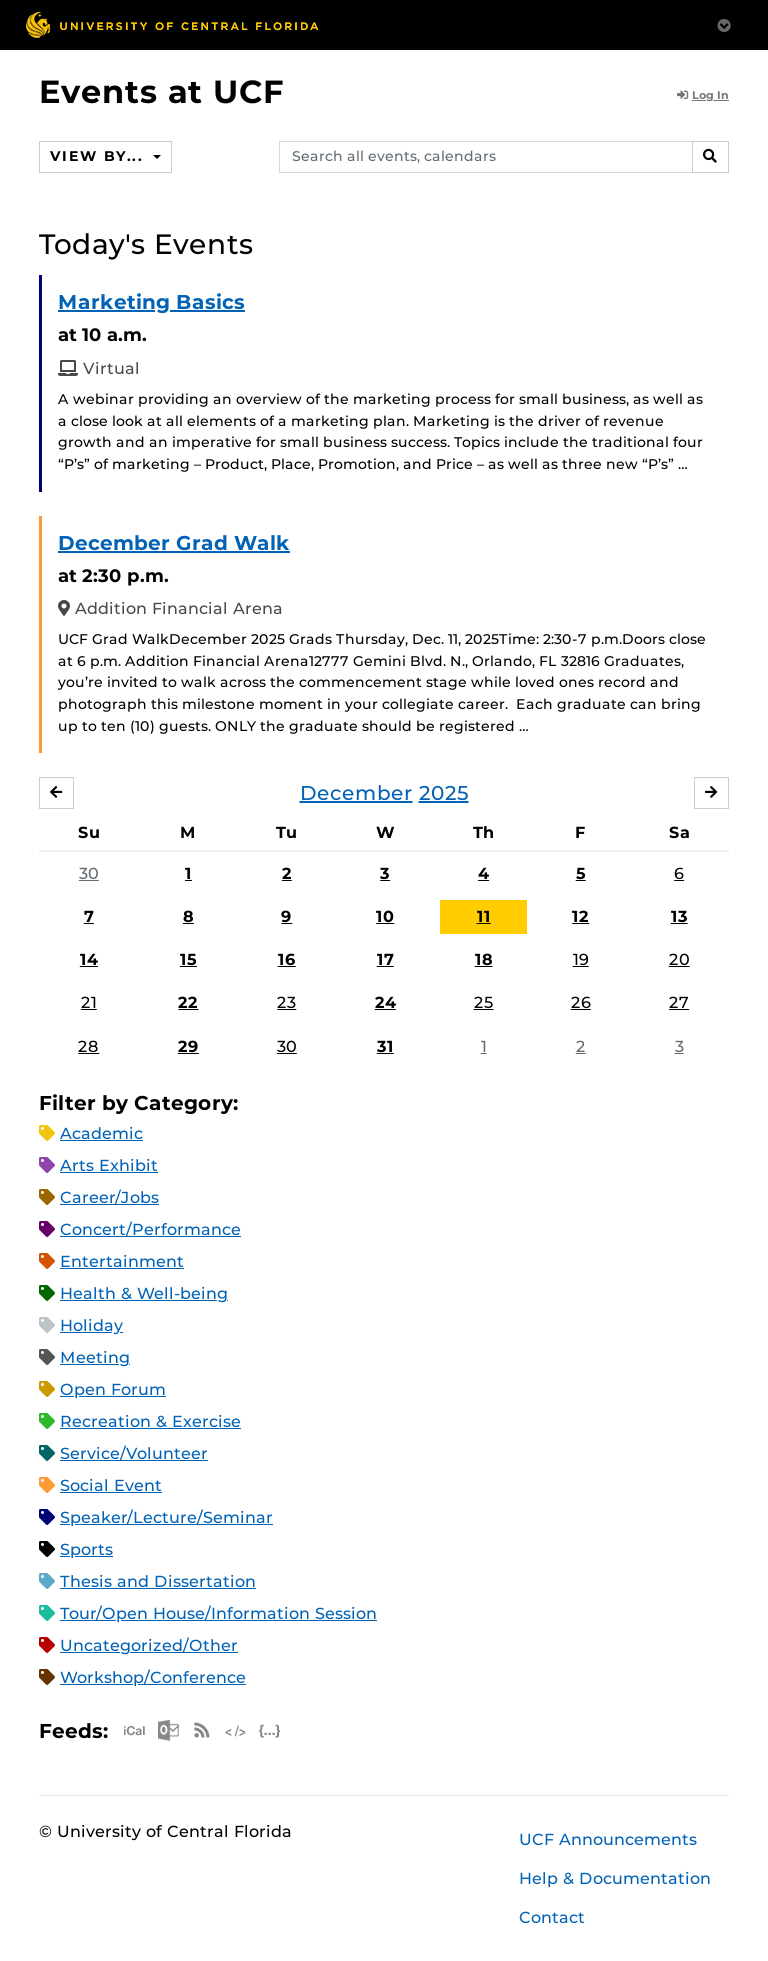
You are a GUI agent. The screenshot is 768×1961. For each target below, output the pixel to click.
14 (89, 959)
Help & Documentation (615, 1878)
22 (188, 1002)
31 (385, 1046)
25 (484, 1002)
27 (679, 1002)
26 (581, 1002)
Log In (703, 95)
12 (580, 916)
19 (581, 959)
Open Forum (113, 1389)
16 (287, 959)
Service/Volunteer (134, 1453)
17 (385, 959)
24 (385, 1002)
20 (679, 959)
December (356, 793)
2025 (444, 793)
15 (188, 959)
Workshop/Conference (153, 1677)
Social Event (111, 1485)
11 (484, 916)
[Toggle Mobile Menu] (724, 23)
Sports (86, 1549)
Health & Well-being (144, 1293)
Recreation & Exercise (150, 1421)
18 (484, 959)
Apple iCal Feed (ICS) (134, 1730)
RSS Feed (202, 1730)
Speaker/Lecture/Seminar (166, 1517)
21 (89, 1002)
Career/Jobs (109, 1197)
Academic (101, 1133)
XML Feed (236, 1730)
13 (679, 916)
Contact (552, 1917)
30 (89, 873)
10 (385, 916)
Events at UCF (161, 91)
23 (286, 1002)
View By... (99, 156)
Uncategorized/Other (149, 1645)
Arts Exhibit (109, 1165)
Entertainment (122, 1261)
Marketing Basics (151, 302)
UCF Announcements (608, 1839)
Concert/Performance (150, 1229)
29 (188, 1046)
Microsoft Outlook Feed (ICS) (168, 1730)
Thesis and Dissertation (158, 1581)
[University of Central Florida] (172, 24)
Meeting (95, 1357)
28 (88, 1046)
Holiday (91, 1325)
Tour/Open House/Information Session (218, 1613)
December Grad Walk (174, 543)
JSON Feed (270, 1730)
